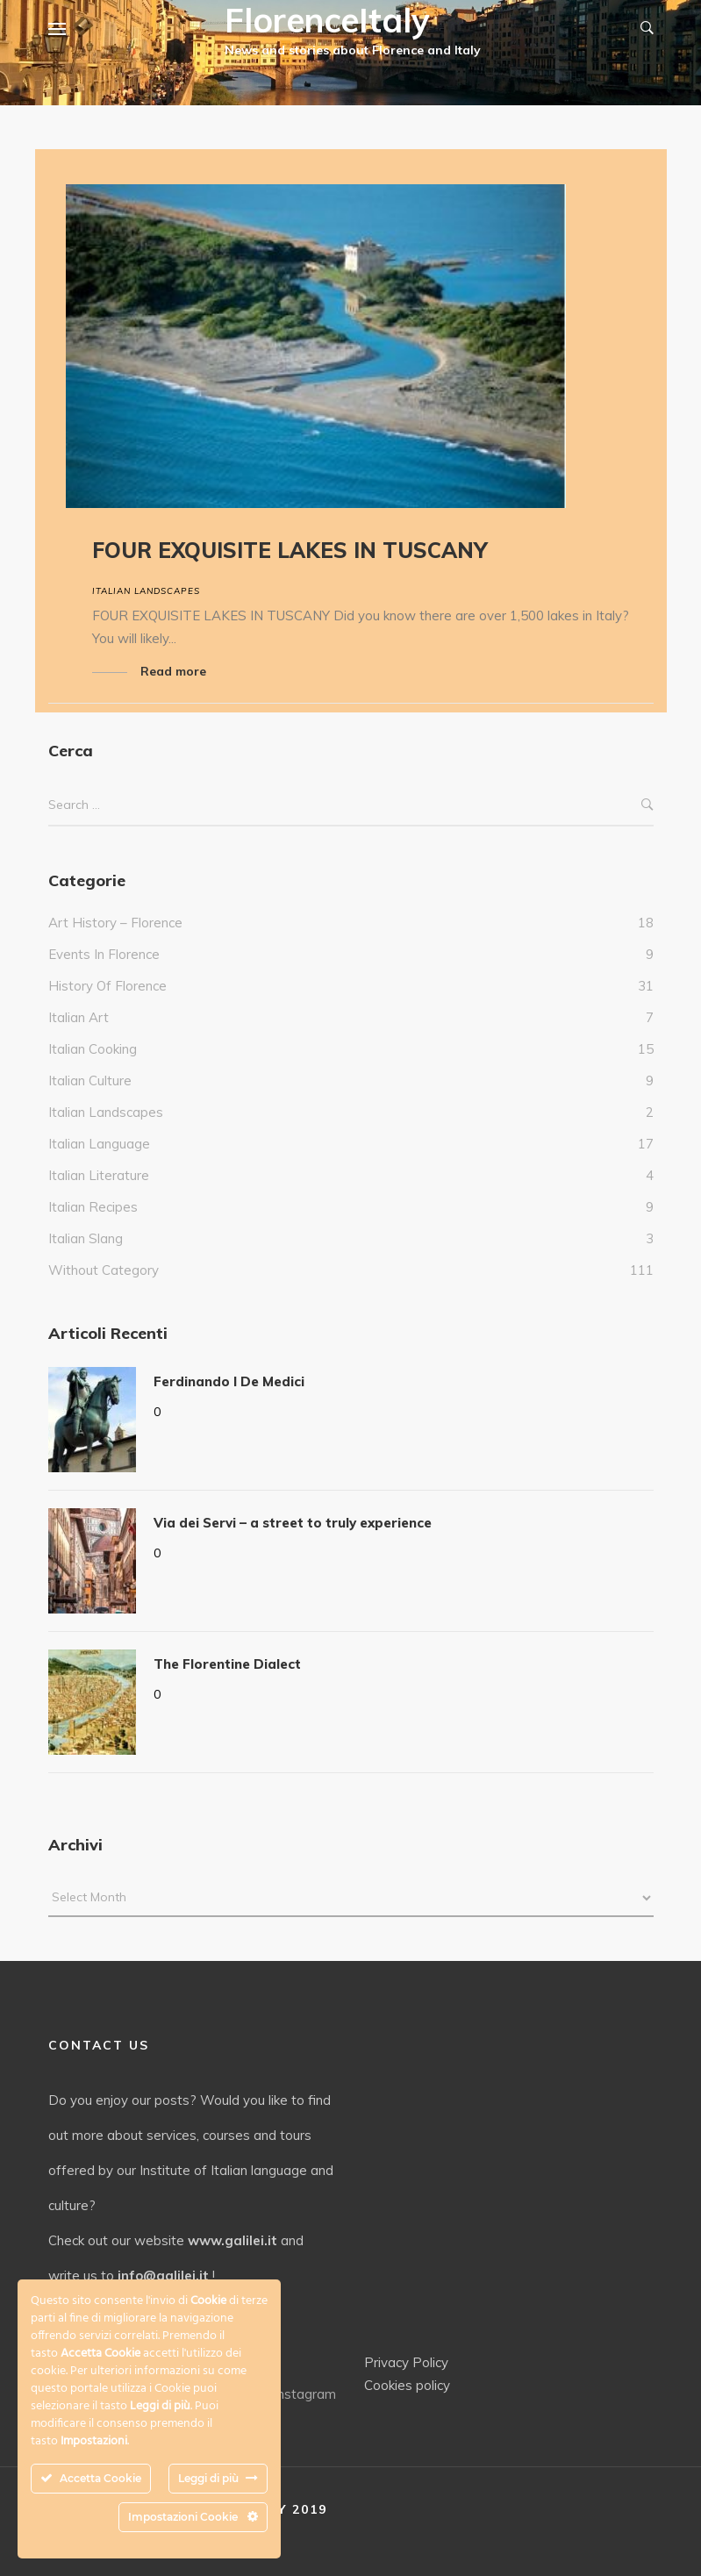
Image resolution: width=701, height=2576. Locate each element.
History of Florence (107, 985)
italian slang (85, 1238)
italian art (78, 1017)
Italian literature (98, 1175)
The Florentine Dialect (227, 1664)
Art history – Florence (115, 922)
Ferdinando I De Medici (229, 1381)
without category (103, 1270)
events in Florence (104, 954)
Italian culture (90, 1080)
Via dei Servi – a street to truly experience (293, 1522)
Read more (173, 671)
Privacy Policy (406, 2362)
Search (647, 805)
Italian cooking (92, 1049)
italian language (99, 1143)
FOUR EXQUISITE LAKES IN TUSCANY (289, 550)
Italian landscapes (146, 591)
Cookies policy (407, 2385)
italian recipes (93, 1207)
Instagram (295, 2394)
